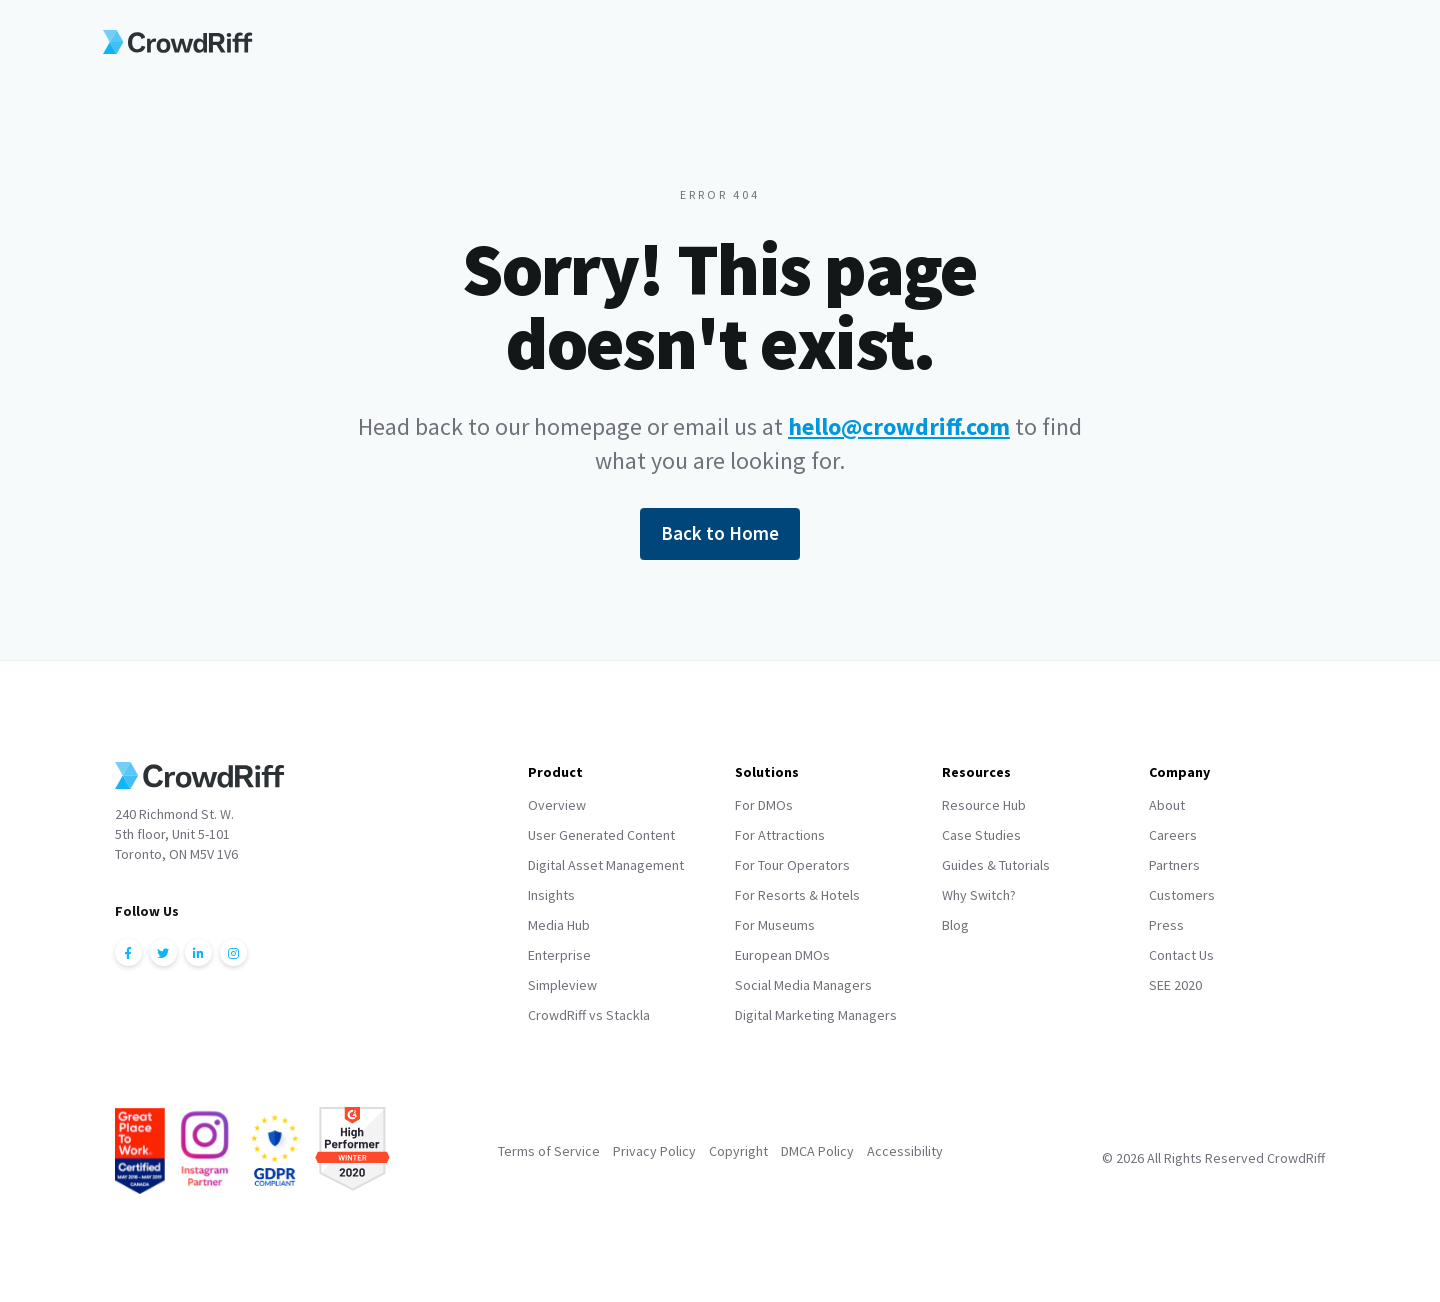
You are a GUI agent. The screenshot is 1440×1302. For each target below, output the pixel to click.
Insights (551, 895)
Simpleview (562, 985)
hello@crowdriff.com (899, 426)
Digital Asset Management (606, 865)
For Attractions (780, 835)
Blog (955, 925)
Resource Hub (984, 805)
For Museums (775, 925)
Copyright (738, 1151)
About (1167, 805)
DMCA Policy (817, 1151)
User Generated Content (601, 835)
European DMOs (782, 955)
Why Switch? (979, 895)
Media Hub (559, 925)
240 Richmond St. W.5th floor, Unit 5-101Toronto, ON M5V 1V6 (176, 834)
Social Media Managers (803, 985)
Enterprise (559, 955)
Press (1166, 925)
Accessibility (905, 1151)
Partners (1174, 865)
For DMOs (764, 805)
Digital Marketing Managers (816, 1015)
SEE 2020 (1175, 985)
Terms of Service (549, 1151)
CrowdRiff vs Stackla (589, 1015)
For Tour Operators (792, 865)
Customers (1182, 895)
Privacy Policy (654, 1151)
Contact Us (1181, 955)
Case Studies (981, 835)
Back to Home (720, 533)
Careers (1173, 835)
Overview (557, 805)
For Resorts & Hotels (797, 895)
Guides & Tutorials (996, 865)
